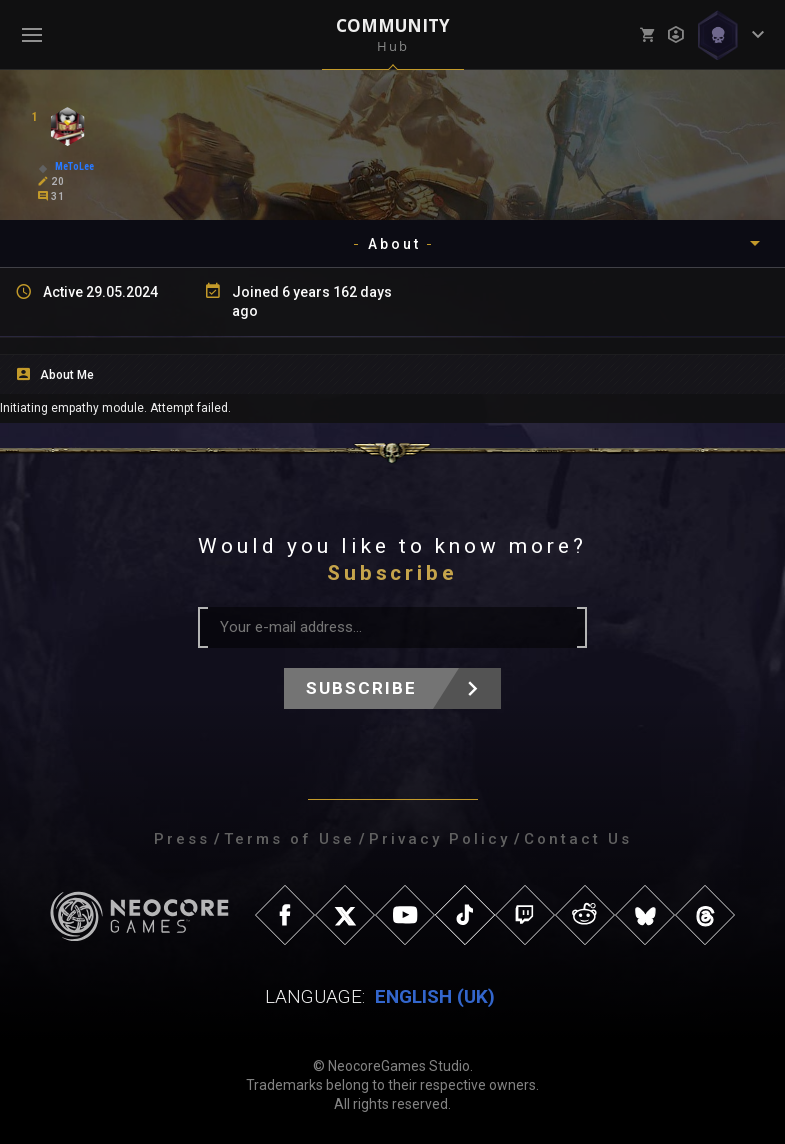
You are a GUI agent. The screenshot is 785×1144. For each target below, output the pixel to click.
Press (182, 839)
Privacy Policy (439, 839)
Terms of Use (289, 839)
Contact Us (578, 839)
